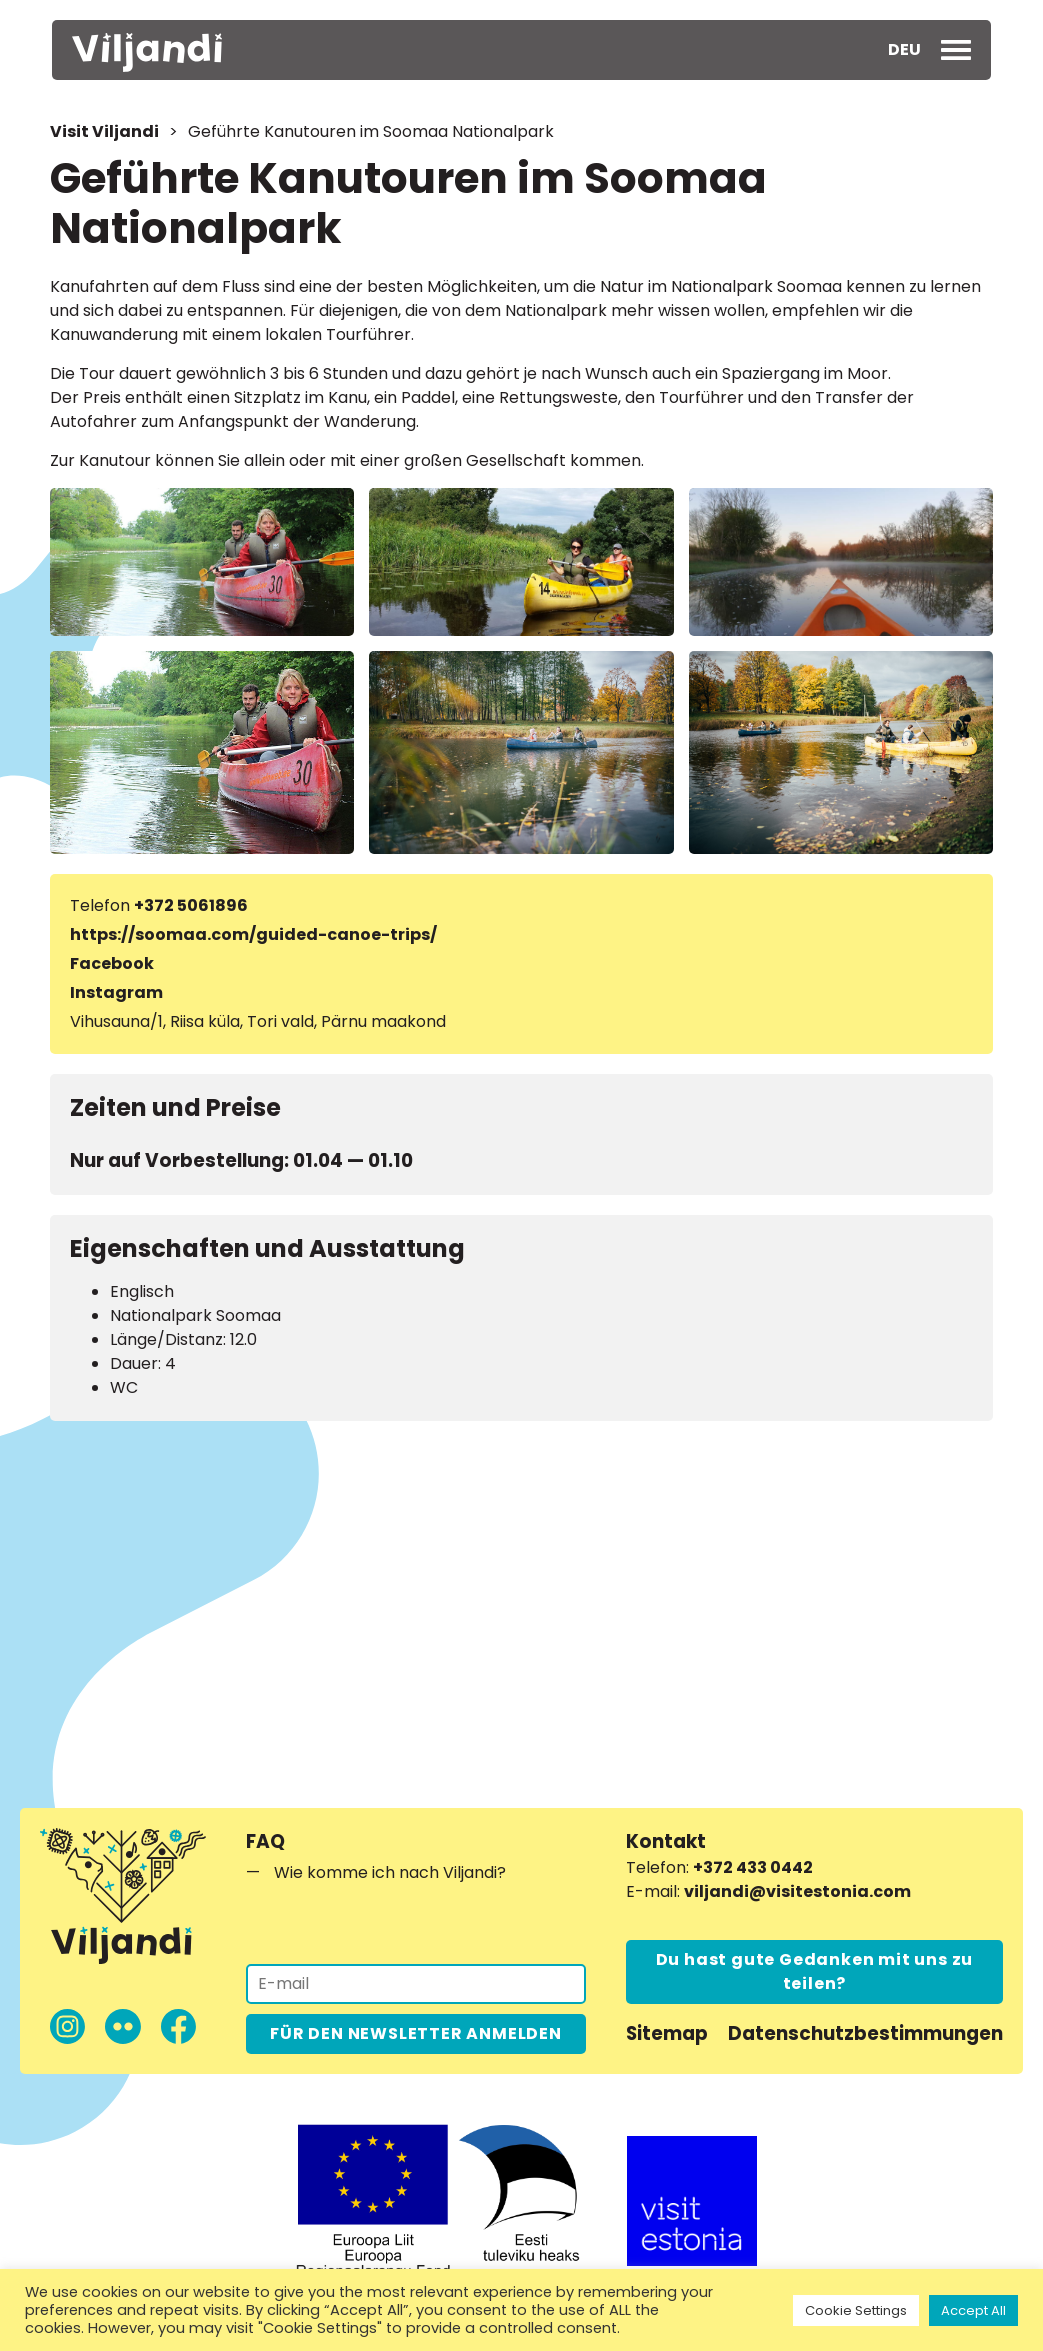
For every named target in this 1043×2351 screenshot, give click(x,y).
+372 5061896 (191, 905)
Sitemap (667, 2033)
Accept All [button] (973, 2310)
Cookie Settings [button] (856, 2310)
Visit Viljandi (104, 131)
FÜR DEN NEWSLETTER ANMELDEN (416, 2033)
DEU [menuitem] (904, 49)
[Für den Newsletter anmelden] (416, 1984)
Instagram (116, 992)
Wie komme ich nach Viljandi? (390, 1872)
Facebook (112, 963)
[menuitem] (904, 50)
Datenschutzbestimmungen (865, 2033)
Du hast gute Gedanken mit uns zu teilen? (815, 1971)
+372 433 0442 (753, 1867)
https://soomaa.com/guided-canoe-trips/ (253, 934)
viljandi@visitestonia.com (797, 1891)
